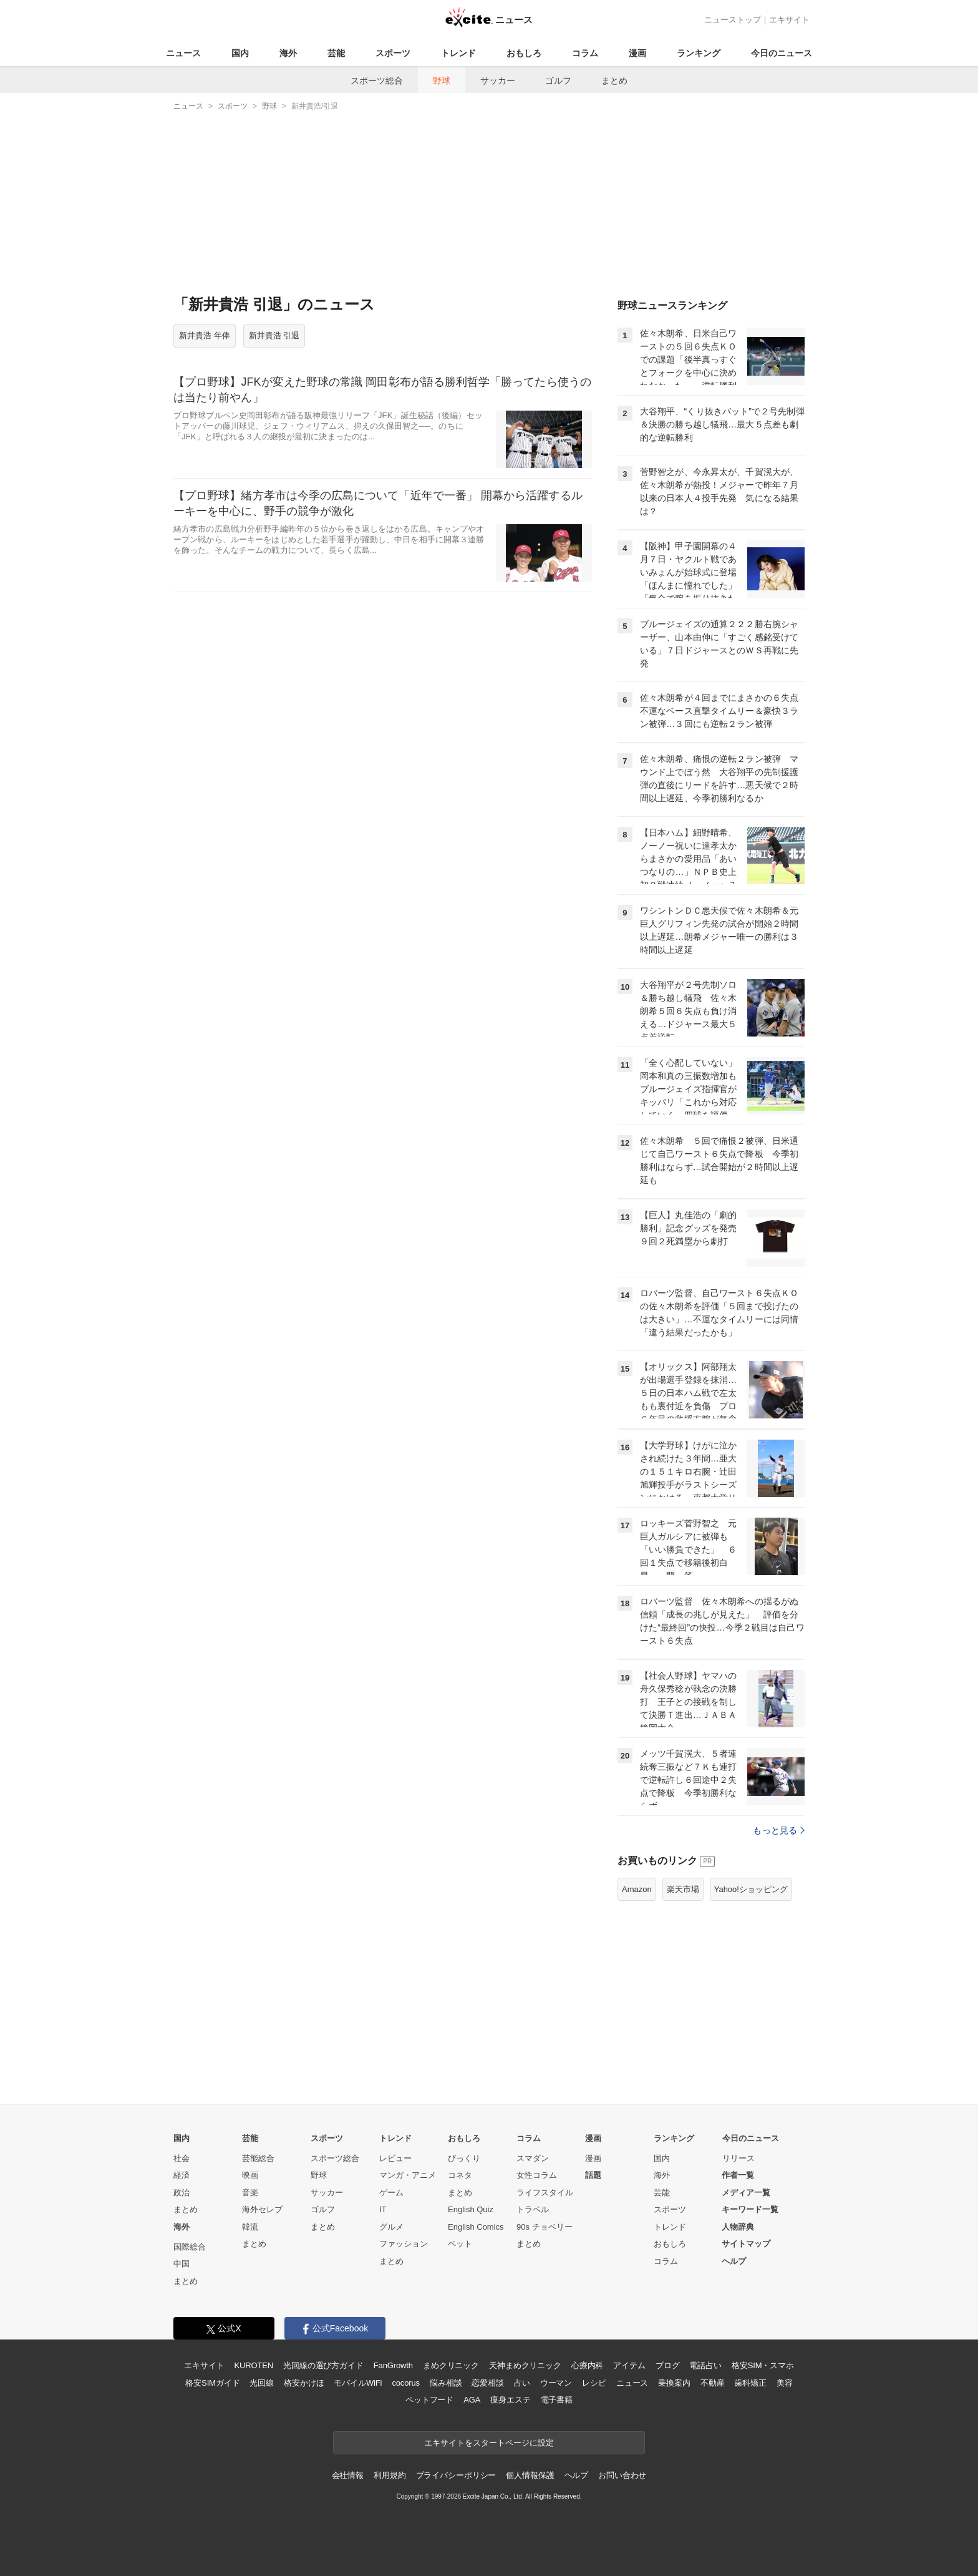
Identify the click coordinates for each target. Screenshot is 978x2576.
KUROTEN (253, 2365)
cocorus (406, 2383)
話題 (593, 2175)
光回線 (261, 2383)
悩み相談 (446, 2383)
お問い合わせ (622, 2475)
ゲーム (391, 2192)
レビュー (395, 2158)
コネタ (460, 2175)
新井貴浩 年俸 (204, 335)
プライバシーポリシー (456, 2475)
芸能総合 (258, 2158)
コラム (585, 53)
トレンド (458, 53)
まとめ (614, 80)
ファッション (403, 2243)
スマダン (532, 2158)
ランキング (698, 53)
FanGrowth (393, 2365)
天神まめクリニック (525, 2365)
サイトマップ (746, 2243)
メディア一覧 (746, 2192)
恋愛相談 (487, 2383)
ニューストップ (732, 19)
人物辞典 (738, 2227)
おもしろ (523, 53)
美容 (785, 2383)
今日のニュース (781, 53)
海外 (288, 53)
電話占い (705, 2365)
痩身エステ (510, 2399)
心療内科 (587, 2365)
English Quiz (470, 2209)
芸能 (336, 53)
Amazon (637, 1889)
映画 (250, 2175)
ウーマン (556, 2383)
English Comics (476, 2227)
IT (383, 2209)
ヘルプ (734, 2261)
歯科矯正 (750, 2383)
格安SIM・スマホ (763, 2365)
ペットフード (429, 2399)
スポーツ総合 (377, 80)
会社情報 (348, 2475)
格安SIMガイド (212, 2383)
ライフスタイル (544, 2192)
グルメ (391, 2227)
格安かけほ (304, 2383)
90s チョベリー (544, 2227)
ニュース (183, 53)
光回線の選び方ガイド (323, 2365)
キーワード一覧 (750, 2209)
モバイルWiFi (358, 2383)
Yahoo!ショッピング (751, 1889)
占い (522, 2383)
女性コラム (536, 2175)
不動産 (712, 2383)
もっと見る (779, 1830)
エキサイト (789, 19)
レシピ (594, 2383)
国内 (240, 53)
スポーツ (392, 53)
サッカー (497, 80)
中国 (181, 2263)
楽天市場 (683, 1889)
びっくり (464, 2158)
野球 (441, 80)
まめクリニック (451, 2365)
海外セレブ (262, 2209)
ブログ (668, 2365)
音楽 (250, 2192)
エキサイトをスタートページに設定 (489, 2442)
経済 (181, 2175)
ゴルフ (558, 80)
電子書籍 (557, 2399)
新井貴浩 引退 (274, 335)
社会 (181, 2158)
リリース (738, 2158)
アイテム (629, 2365)
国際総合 (189, 2247)
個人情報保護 (530, 2475)
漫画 (637, 53)
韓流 (250, 2227)
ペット (460, 2243)
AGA (471, 2399)
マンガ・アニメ (407, 2175)
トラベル (532, 2209)
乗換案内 (674, 2383)
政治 (181, 2192)
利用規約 (389, 2475)
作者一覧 (738, 2175)
